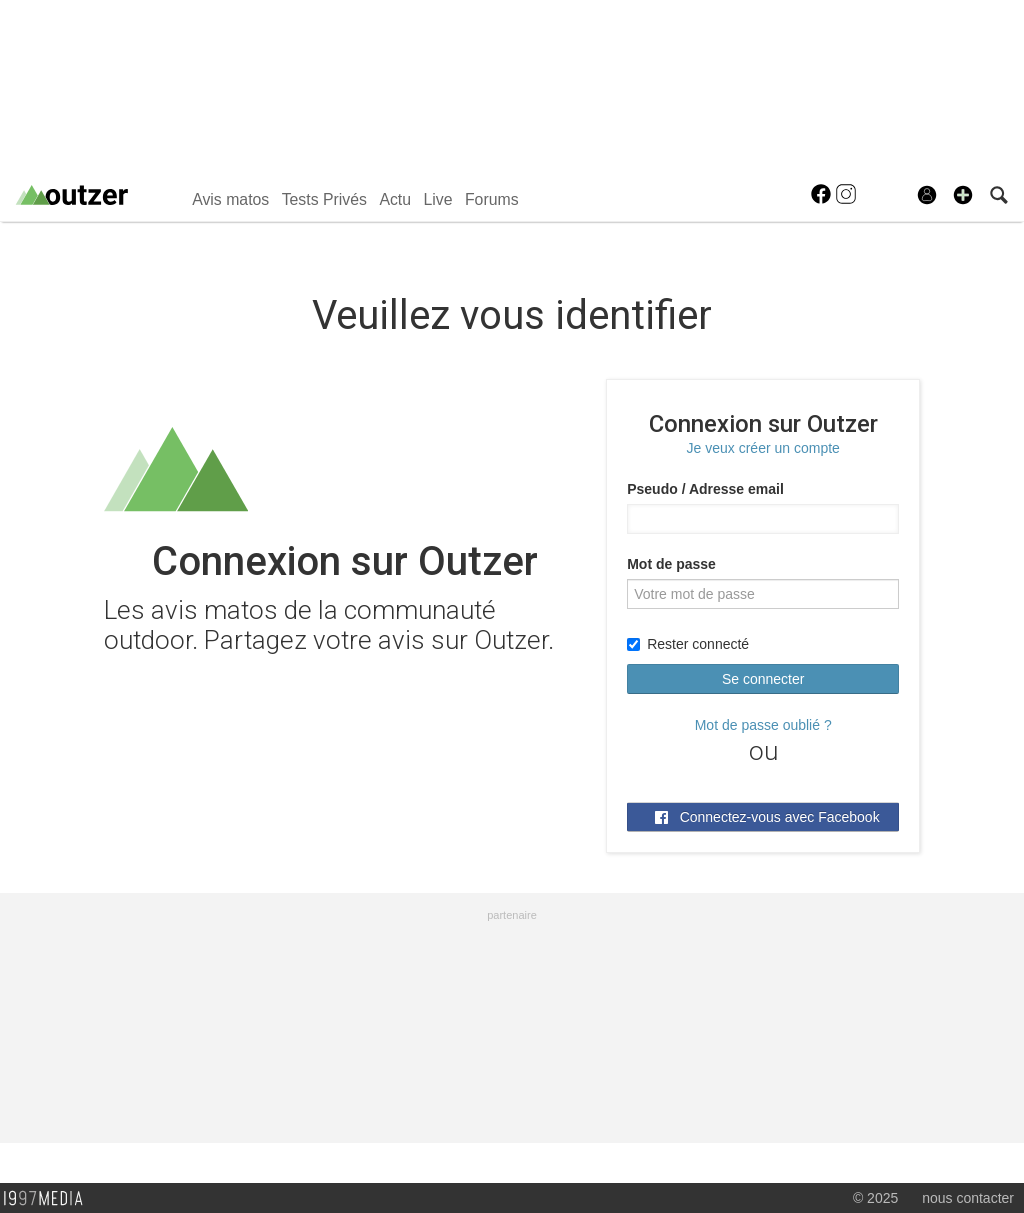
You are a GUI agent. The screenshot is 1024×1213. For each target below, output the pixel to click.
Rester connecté (688, 644)
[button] (963, 195)
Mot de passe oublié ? (763, 725)
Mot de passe (671, 564)
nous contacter (968, 1198)
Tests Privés (324, 199)
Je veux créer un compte (763, 448)
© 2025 (875, 1198)
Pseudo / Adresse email (705, 489)
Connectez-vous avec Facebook (767, 817)
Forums (492, 199)
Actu (395, 199)
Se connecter (763, 679)
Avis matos (230, 199)
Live (437, 199)
